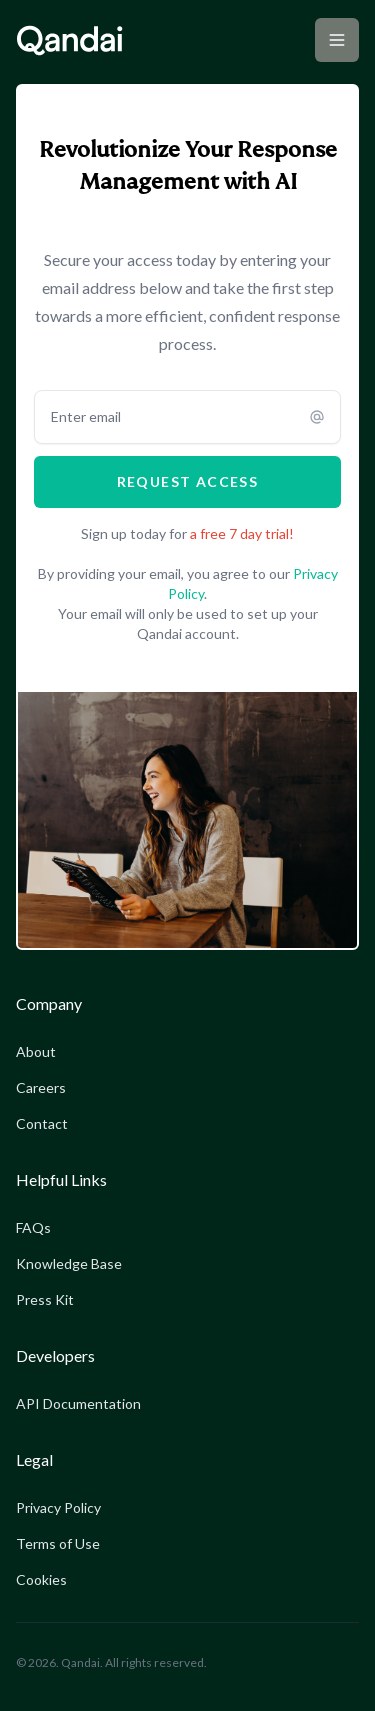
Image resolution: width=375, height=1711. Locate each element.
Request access (188, 481)
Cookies (41, 1579)
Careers (41, 1087)
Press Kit (45, 1299)
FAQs (33, 1227)
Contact (42, 1123)
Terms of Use (58, 1543)
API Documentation (78, 1403)
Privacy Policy (58, 1507)
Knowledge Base (69, 1263)
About (36, 1051)
